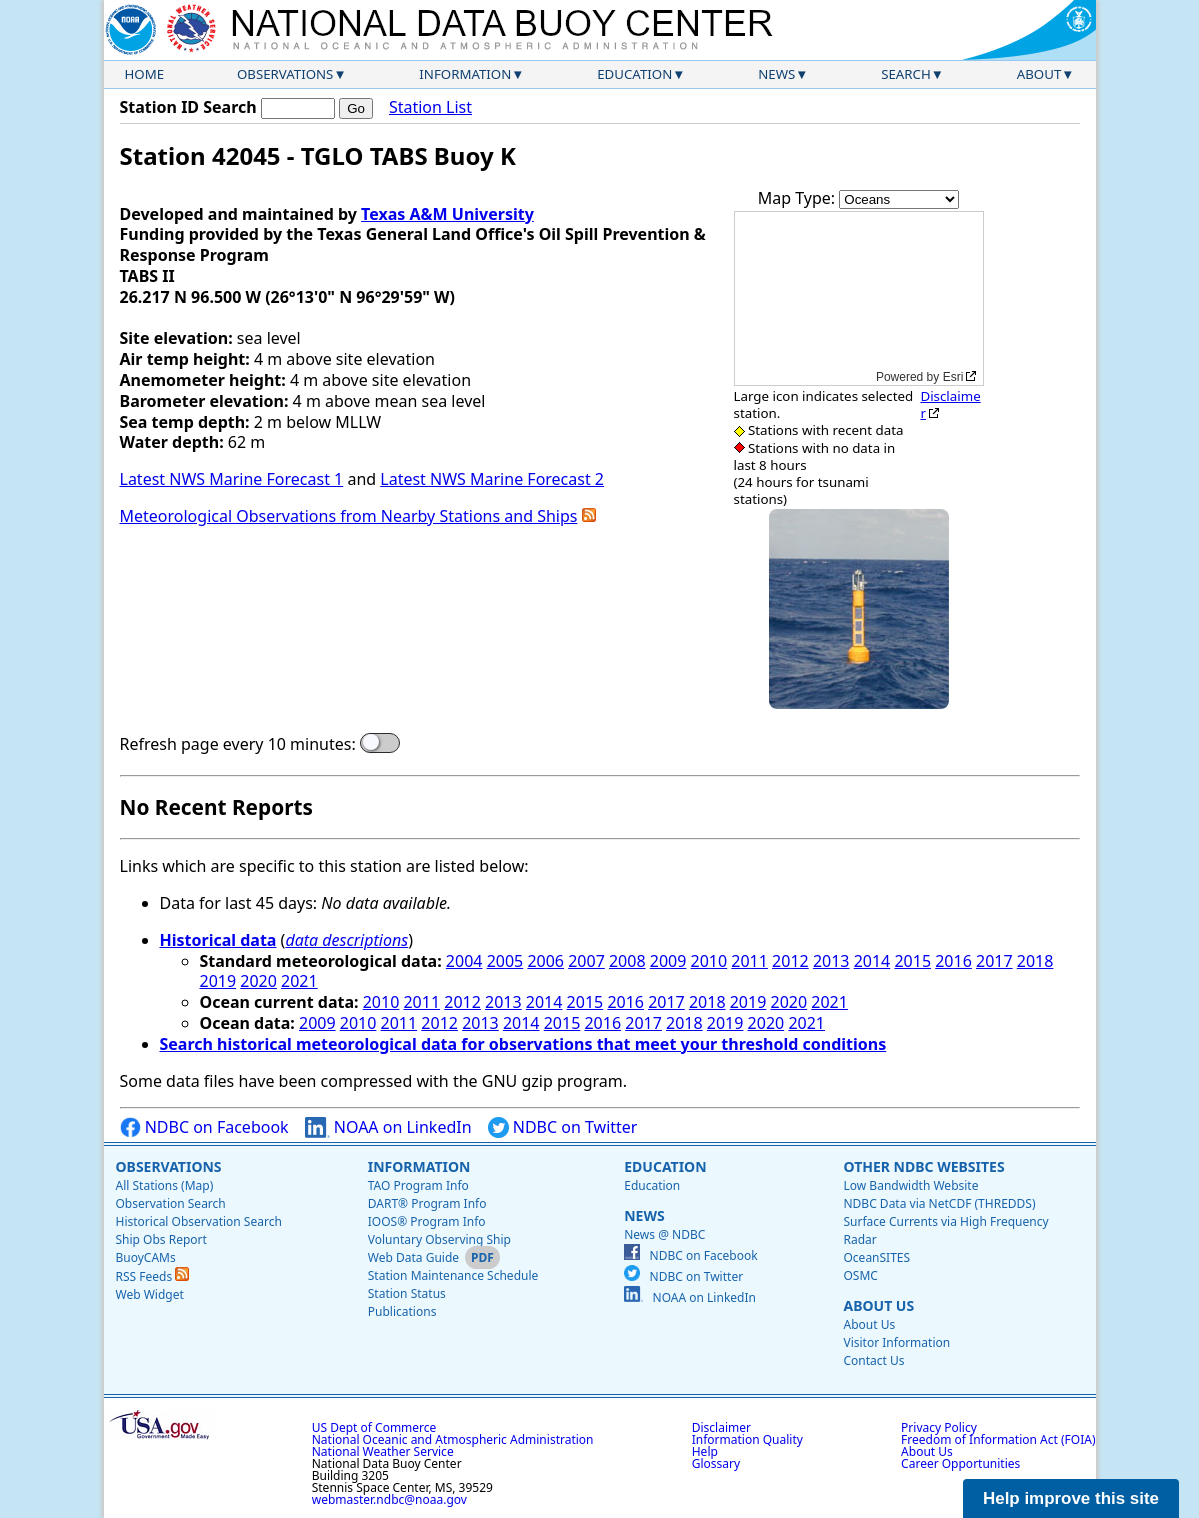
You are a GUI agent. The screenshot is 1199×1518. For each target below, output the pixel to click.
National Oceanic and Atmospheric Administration (453, 1439)
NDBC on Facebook (204, 1127)
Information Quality (747, 1439)
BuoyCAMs (146, 1257)
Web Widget (150, 1294)
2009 (668, 961)
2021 (299, 981)
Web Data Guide (413, 1257)
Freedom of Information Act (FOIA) (998, 1439)
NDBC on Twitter (563, 1127)
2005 (505, 961)
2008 (627, 961)
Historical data (218, 940)
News (776, 74)
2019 (218, 981)
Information (465, 74)
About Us (878, 1305)
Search (906, 74)
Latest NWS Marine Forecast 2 (492, 479)
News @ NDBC (664, 1234)
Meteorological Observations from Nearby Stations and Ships (349, 516)
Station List (430, 107)
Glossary (716, 1463)
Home (145, 74)
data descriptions (346, 940)
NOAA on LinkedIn (388, 1127)
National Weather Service (383, 1451)
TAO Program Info (418, 1185)
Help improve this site (1071, 1498)
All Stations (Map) (165, 1185)
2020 (258, 981)
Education (634, 74)
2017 (994, 961)
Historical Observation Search (199, 1221)
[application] (859, 298)
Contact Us (873, 1360)
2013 (831, 961)
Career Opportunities (960, 1463)
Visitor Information (896, 1342)
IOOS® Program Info (427, 1221)
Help (705, 1451)
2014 (872, 961)
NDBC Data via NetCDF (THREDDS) (939, 1203)
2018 (1035, 961)
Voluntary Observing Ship (439, 1239)
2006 (545, 961)
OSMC (860, 1275)
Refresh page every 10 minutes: (238, 744)
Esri (953, 377)
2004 (464, 961)
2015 (912, 961)
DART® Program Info (427, 1203)
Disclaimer (950, 404)
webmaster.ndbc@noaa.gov (389, 1499)
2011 (749, 961)
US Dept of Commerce (374, 1427)
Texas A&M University (447, 214)
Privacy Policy (939, 1427)
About (1039, 74)
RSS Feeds (153, 1276)
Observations (285, 74)
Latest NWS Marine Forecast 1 (232, 479)
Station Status (407, 1293)
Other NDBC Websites (923, 1166)
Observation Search (171, 1203)
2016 (953, 961)
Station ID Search (188, 107)
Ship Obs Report (161, 1239)
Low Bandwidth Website (910, 1185)
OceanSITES (876, 1257)
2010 (709, 961)
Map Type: (799, 198)
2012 (790, 961)
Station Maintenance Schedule (453, 1275)
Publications (402, 1311)
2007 (586, 961)
